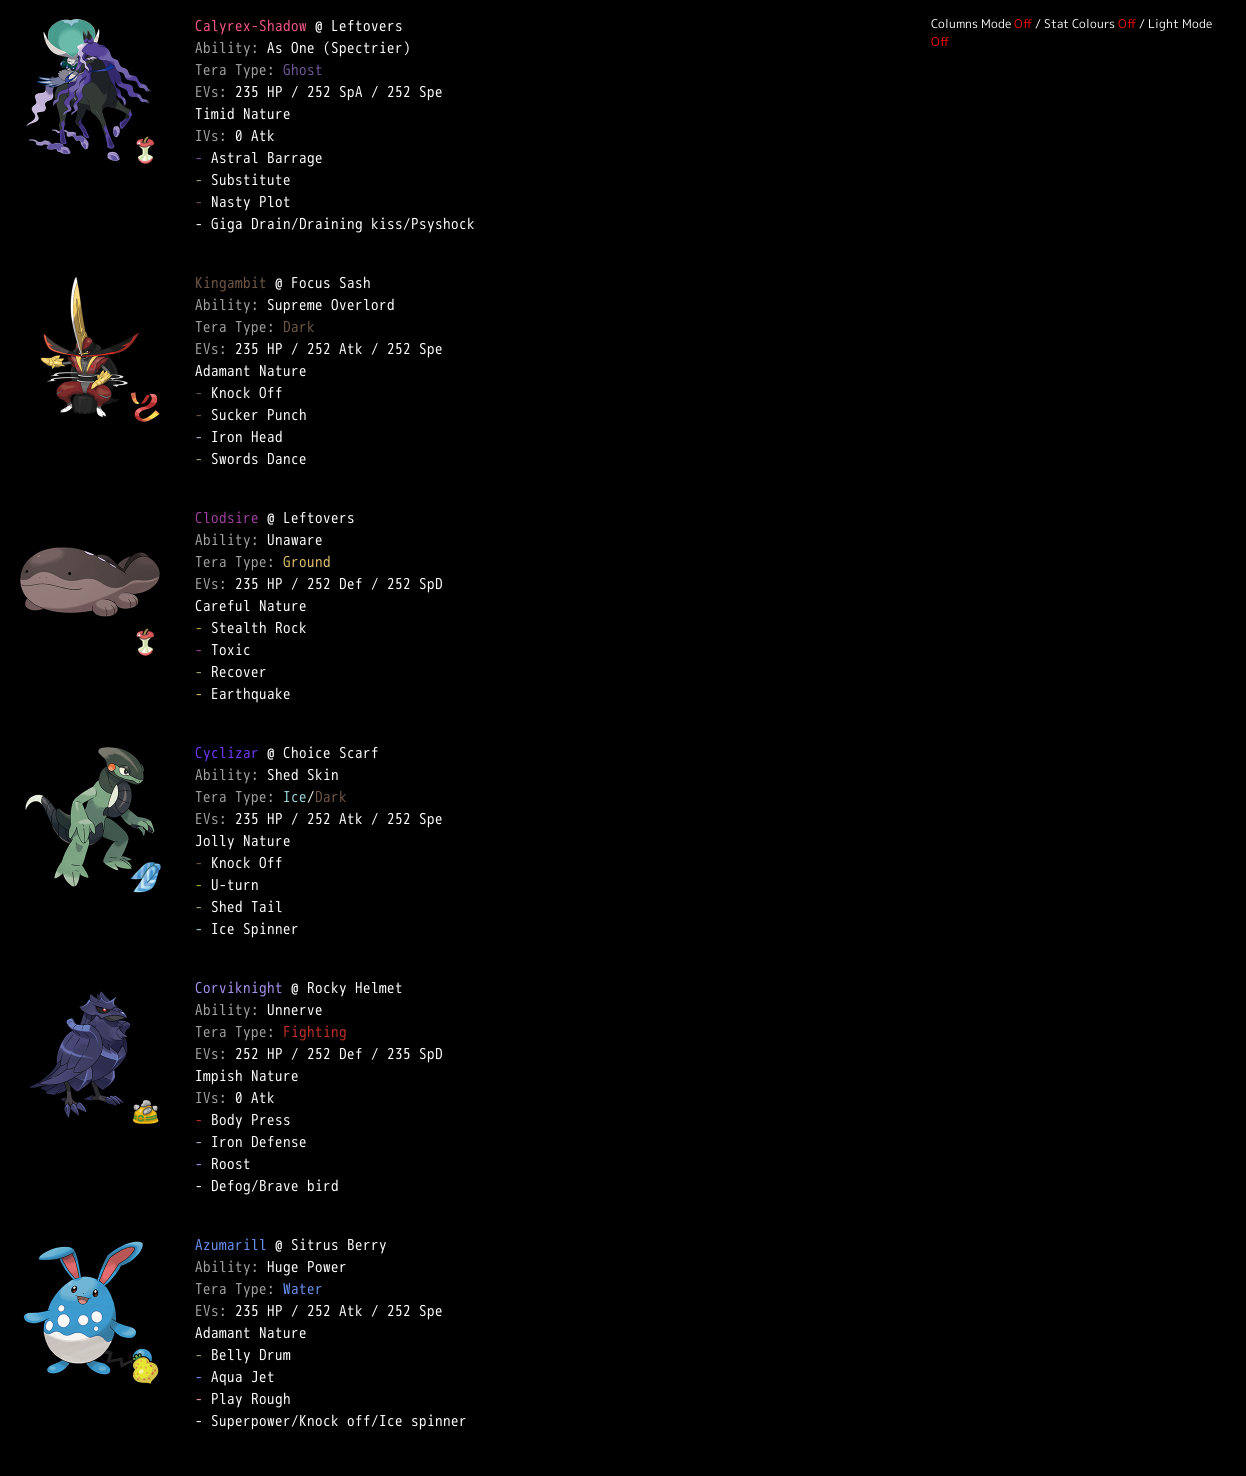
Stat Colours (1079, 23)
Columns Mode (971, 23)
